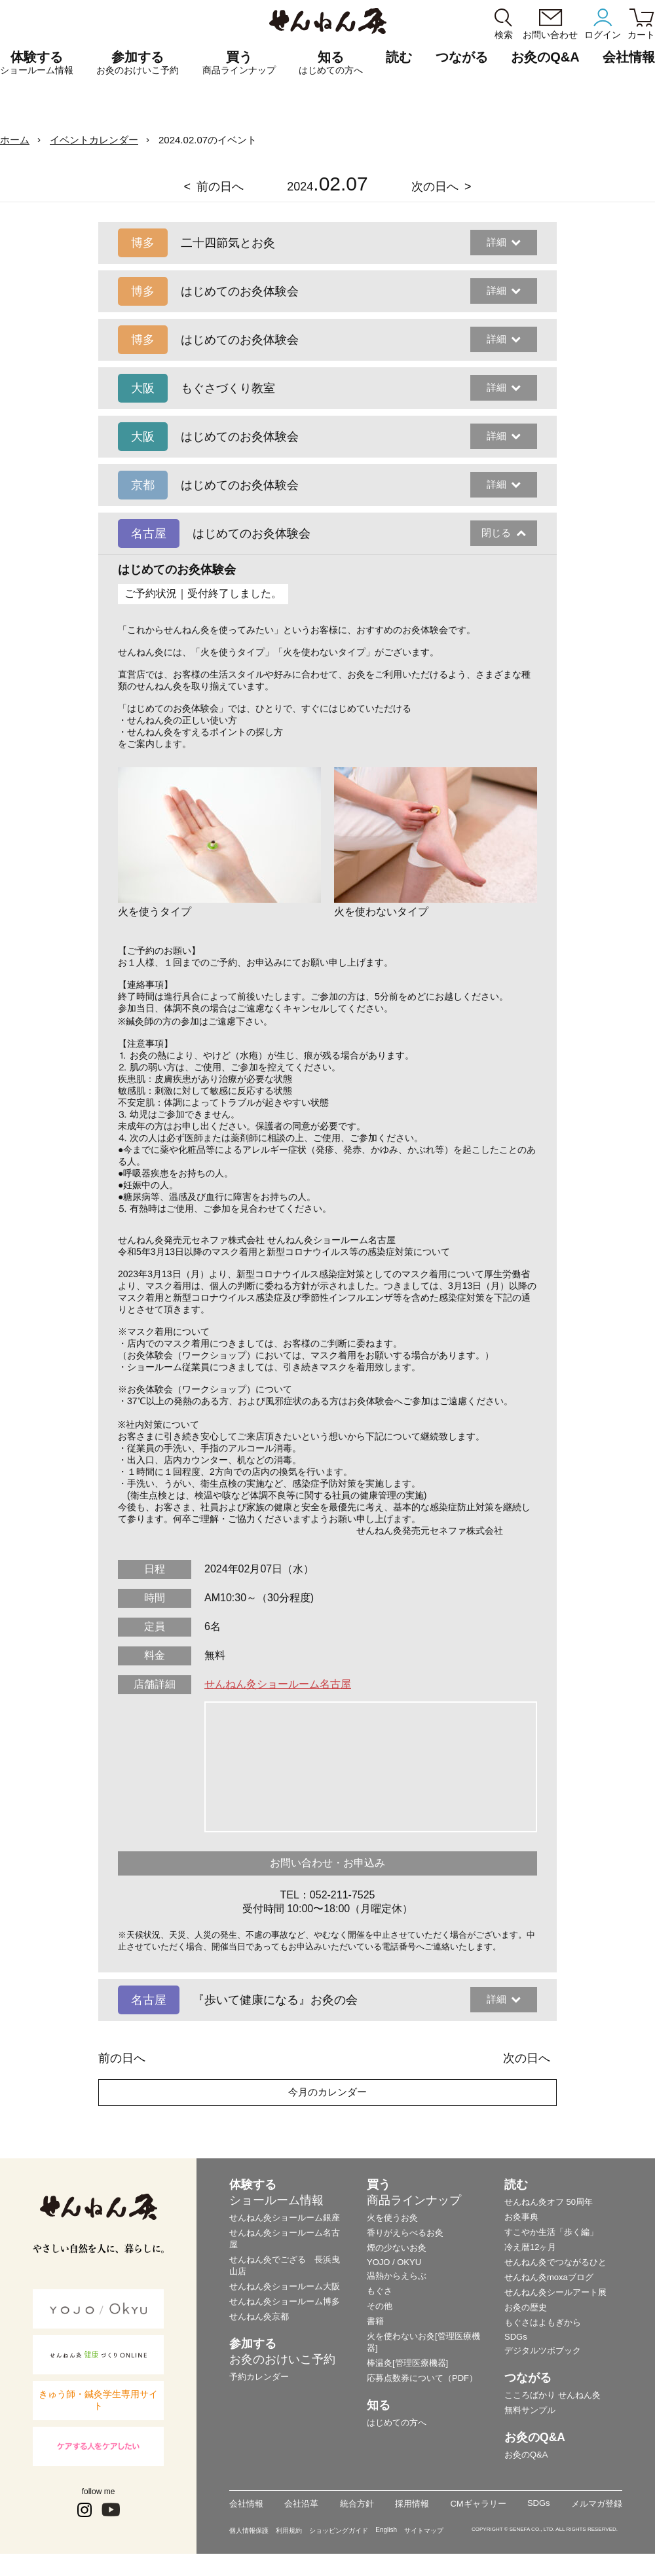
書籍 (375, 2321)
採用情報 (412, 2504)
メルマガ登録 (596, 2504)
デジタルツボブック (542, 2350)
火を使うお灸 (392, 2217)
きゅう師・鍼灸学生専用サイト (98, 2400)
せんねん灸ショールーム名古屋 (277, 1684)
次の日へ (434, 186)
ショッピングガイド (338, 2530)
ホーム (14, 139)
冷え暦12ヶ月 (530, 2247)
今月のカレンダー (327, 2091)
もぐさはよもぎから (542, 2322)
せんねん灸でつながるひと (555, 2262)
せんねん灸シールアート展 (555, 2292)
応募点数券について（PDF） (422, 2378)
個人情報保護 (249, 2530)
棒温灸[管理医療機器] (407, 2363)
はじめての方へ (396, 2422)
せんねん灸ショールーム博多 (284, 2301)
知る (331, 63)
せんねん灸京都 (259, 2316)
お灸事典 (521, 2217)
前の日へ (220, 186)
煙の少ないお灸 (396, 2248)
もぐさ (379, 2291)
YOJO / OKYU (394, 2262)
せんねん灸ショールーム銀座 (284, 2217)
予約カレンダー (259, 2377)
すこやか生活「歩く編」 (551, 2232)
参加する (137, 63)
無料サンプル (529, 2410)
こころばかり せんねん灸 (552, 2395)
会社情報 (246, 2504)
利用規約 (289, 2530)
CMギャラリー (478, 2504)
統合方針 (357, 2504)
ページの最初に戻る (625, 2546)
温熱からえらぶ (396, 2276)
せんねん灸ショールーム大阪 (284, 2286)
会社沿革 (301, 2504)
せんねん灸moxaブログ (548, 2277)
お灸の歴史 (525, 2307)
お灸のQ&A (545, 57)
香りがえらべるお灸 (405, 2233)
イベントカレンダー (94, 139)
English (386, 2529)
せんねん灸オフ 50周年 (548, 2202)
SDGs (515, 2337)
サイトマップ (423, 2530)
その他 (379, 2306)
